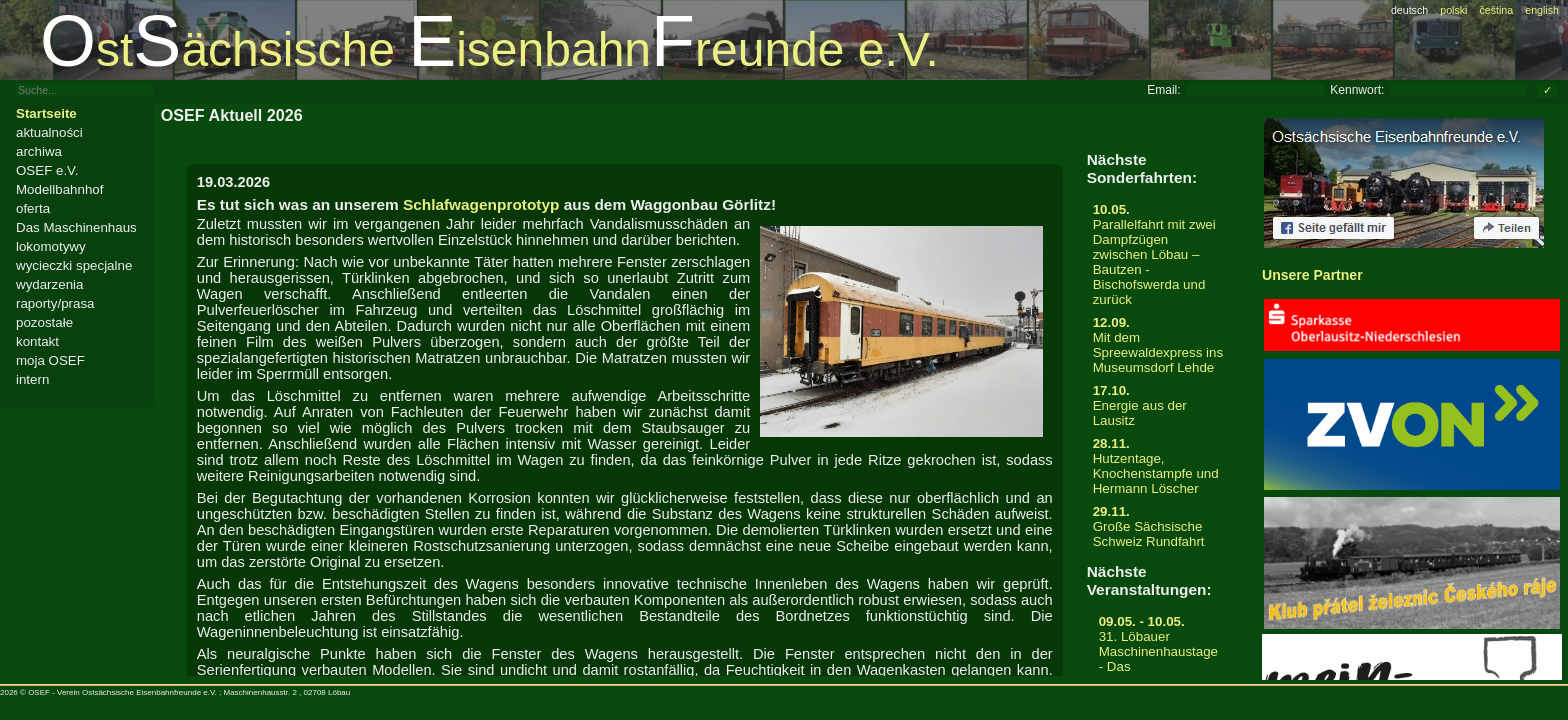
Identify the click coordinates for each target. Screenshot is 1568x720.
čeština (1496, 10)
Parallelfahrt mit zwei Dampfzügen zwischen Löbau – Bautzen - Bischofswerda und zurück (1158, 254)
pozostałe (44, 322)
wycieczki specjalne (74, 265)
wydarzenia (49, 284)
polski (1453, 10)
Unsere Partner (1312, 275)
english (1542, 10)
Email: (1163, 90)
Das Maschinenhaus (76, 227)
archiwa (39, 151)
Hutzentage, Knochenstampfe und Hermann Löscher (1158, 466)
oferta (33, 208)
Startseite (46, 113)
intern (32, 379)
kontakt (37, 341)
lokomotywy (51, 246)
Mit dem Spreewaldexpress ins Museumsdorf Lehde (1158, 345)
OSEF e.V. (47, 170)
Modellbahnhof (59, 189)
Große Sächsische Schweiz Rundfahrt (1158, 526)
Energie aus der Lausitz (1158, 405)
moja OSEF (50, 360)
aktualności (49, 132)
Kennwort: (1357, 90)
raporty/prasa (55, 303)
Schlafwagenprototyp (481, 204)
